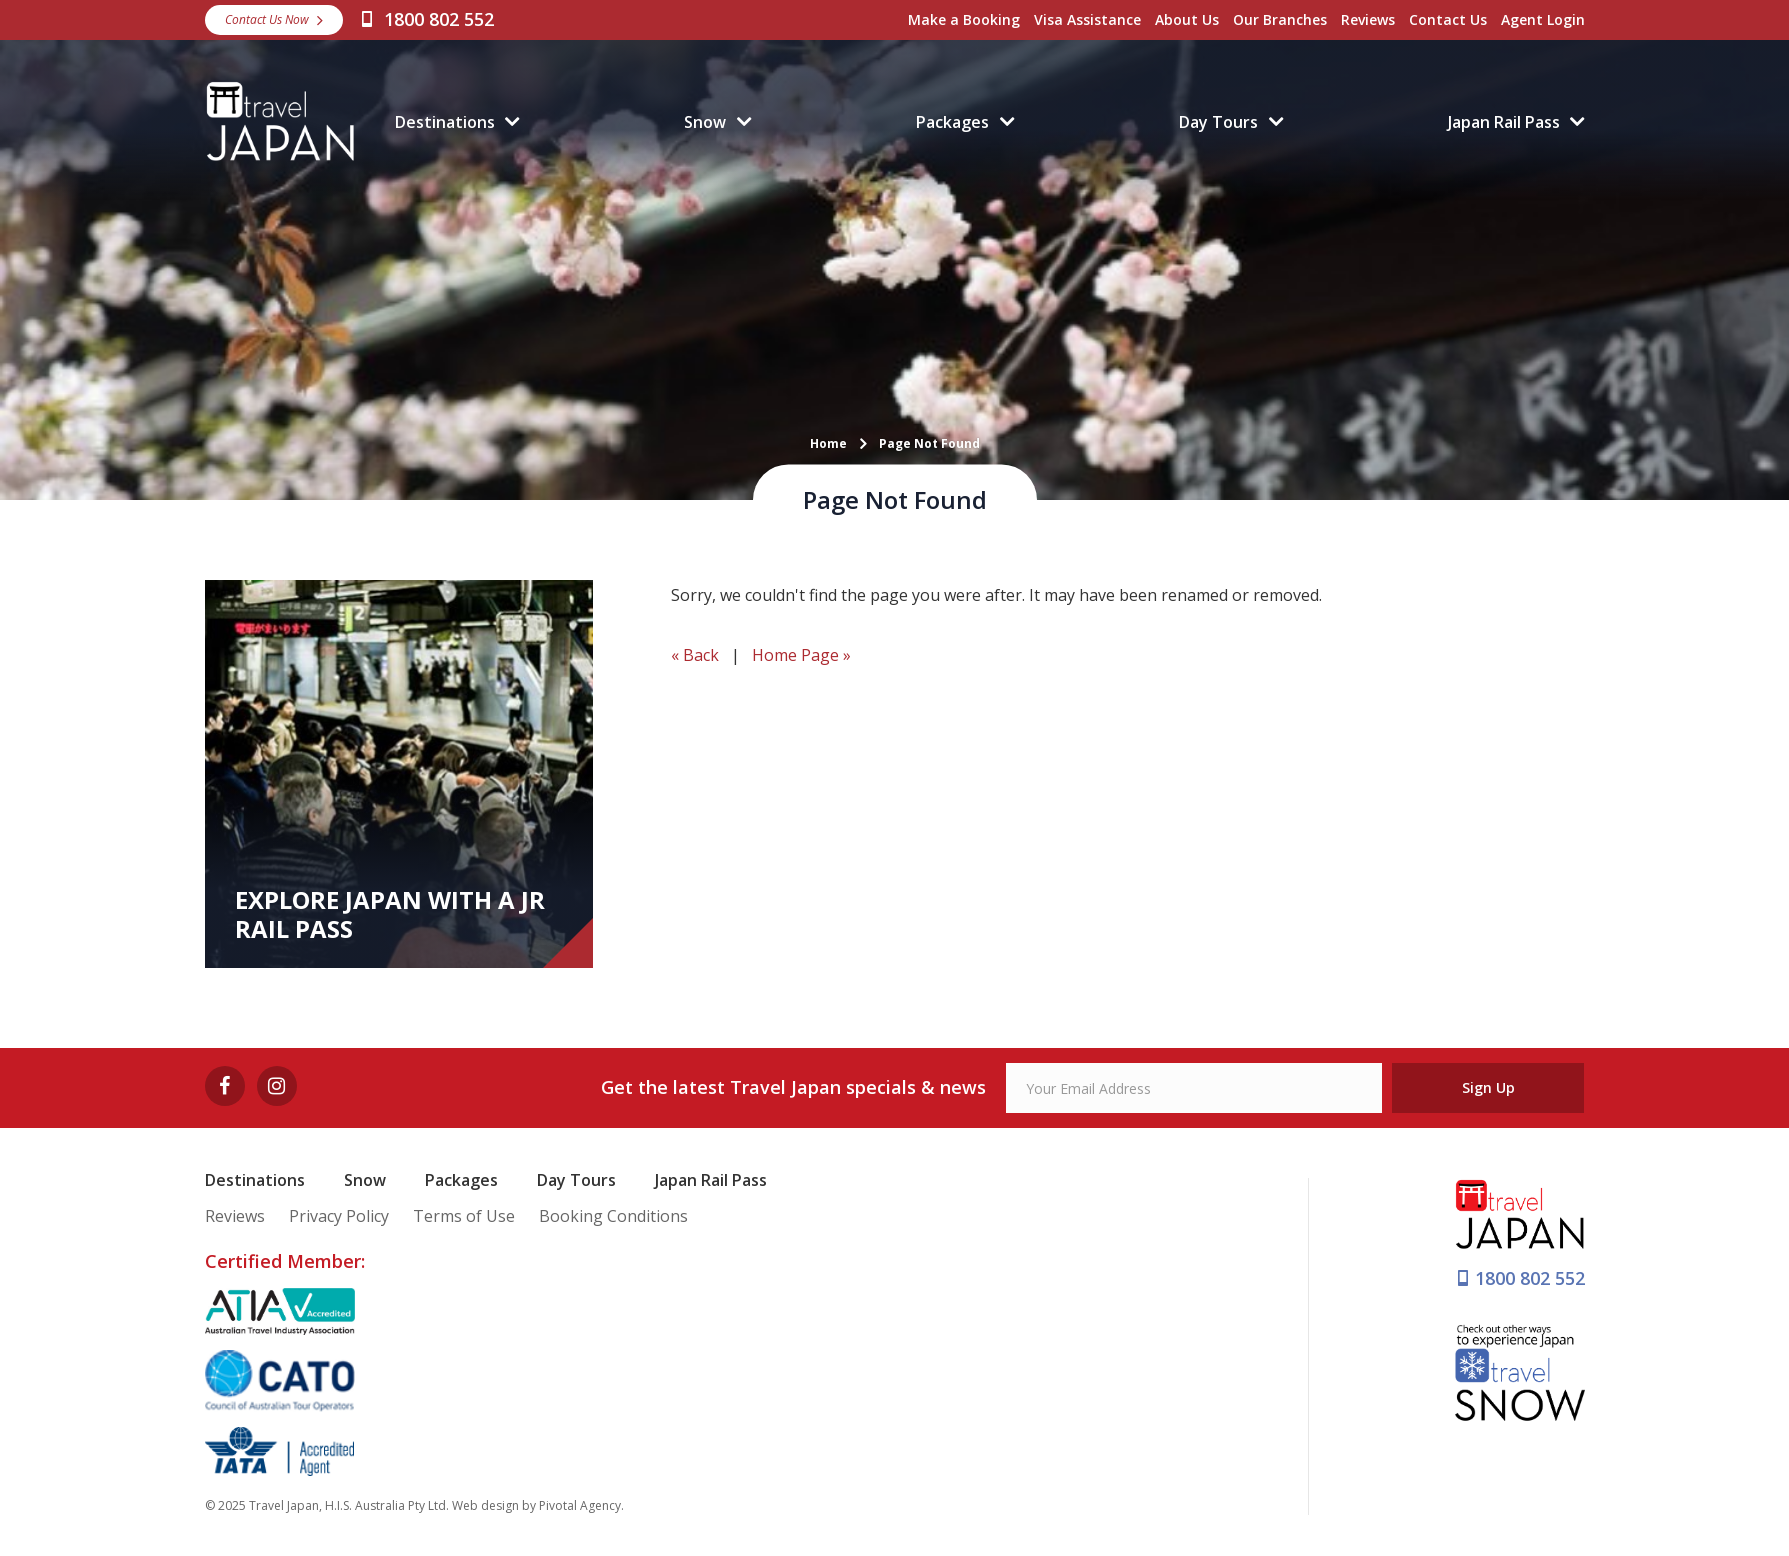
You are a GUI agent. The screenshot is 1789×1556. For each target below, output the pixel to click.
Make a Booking (964, 19)
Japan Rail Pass (1504, 122)
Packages (952, 122)
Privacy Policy (339, 1216)
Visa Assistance (1087, 19)
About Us (1187, 19)
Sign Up (1488, 1087)
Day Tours (1218, 122)
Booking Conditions (613, 1216)
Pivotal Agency (580, 1505)
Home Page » (801, 655)
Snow (705, 122)
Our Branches (1280, 19)
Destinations (445, 122)
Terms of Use (464, 1216)
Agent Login (1543, 19)
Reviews (1368, 19)
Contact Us (1448, 19)
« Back (695, 655)
